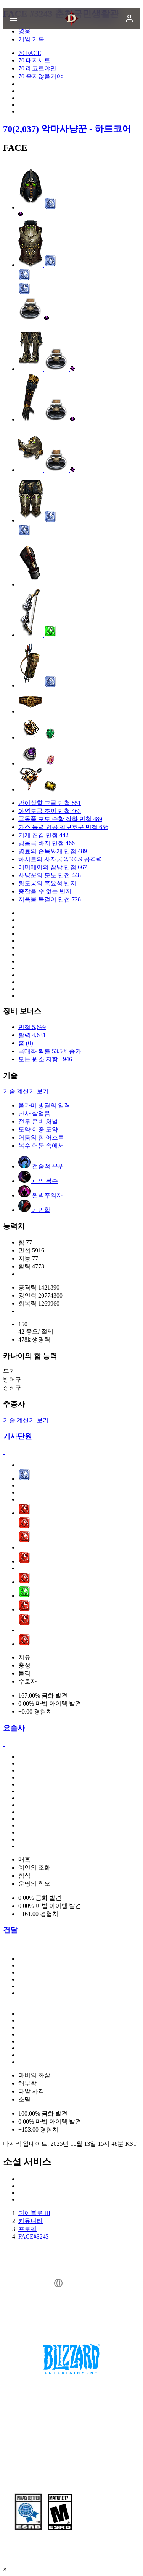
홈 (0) (25, 1043)
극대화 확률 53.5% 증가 (49, 1051)
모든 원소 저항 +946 (45, 1059)
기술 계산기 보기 (26, 1091)
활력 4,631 (32, 1035)
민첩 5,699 (32, 1027)
